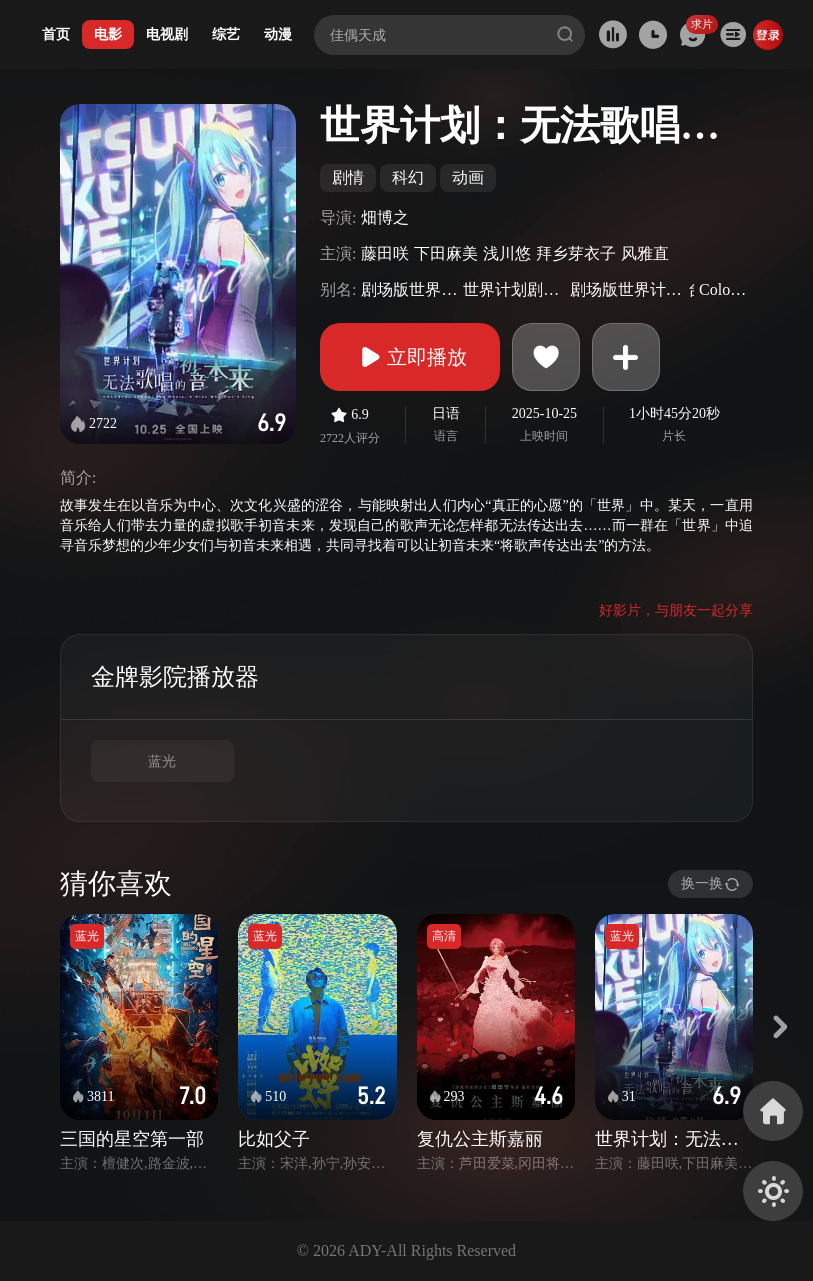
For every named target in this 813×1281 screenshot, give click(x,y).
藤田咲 (385, 253)
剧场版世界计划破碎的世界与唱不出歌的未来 (409, 289)
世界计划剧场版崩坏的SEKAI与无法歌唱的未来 (513, 289)
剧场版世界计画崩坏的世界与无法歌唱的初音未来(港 (626, 289)
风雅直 (645, 253)
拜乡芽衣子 (576, 253)
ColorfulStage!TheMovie (723, 289)
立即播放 (410, 357)
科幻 (408, 177)
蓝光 (162, 761)
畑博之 (385, 217)
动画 (468, 177)
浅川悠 (507, 253)
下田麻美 (446, 253)
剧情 (348, 177)
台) (691, 289)
